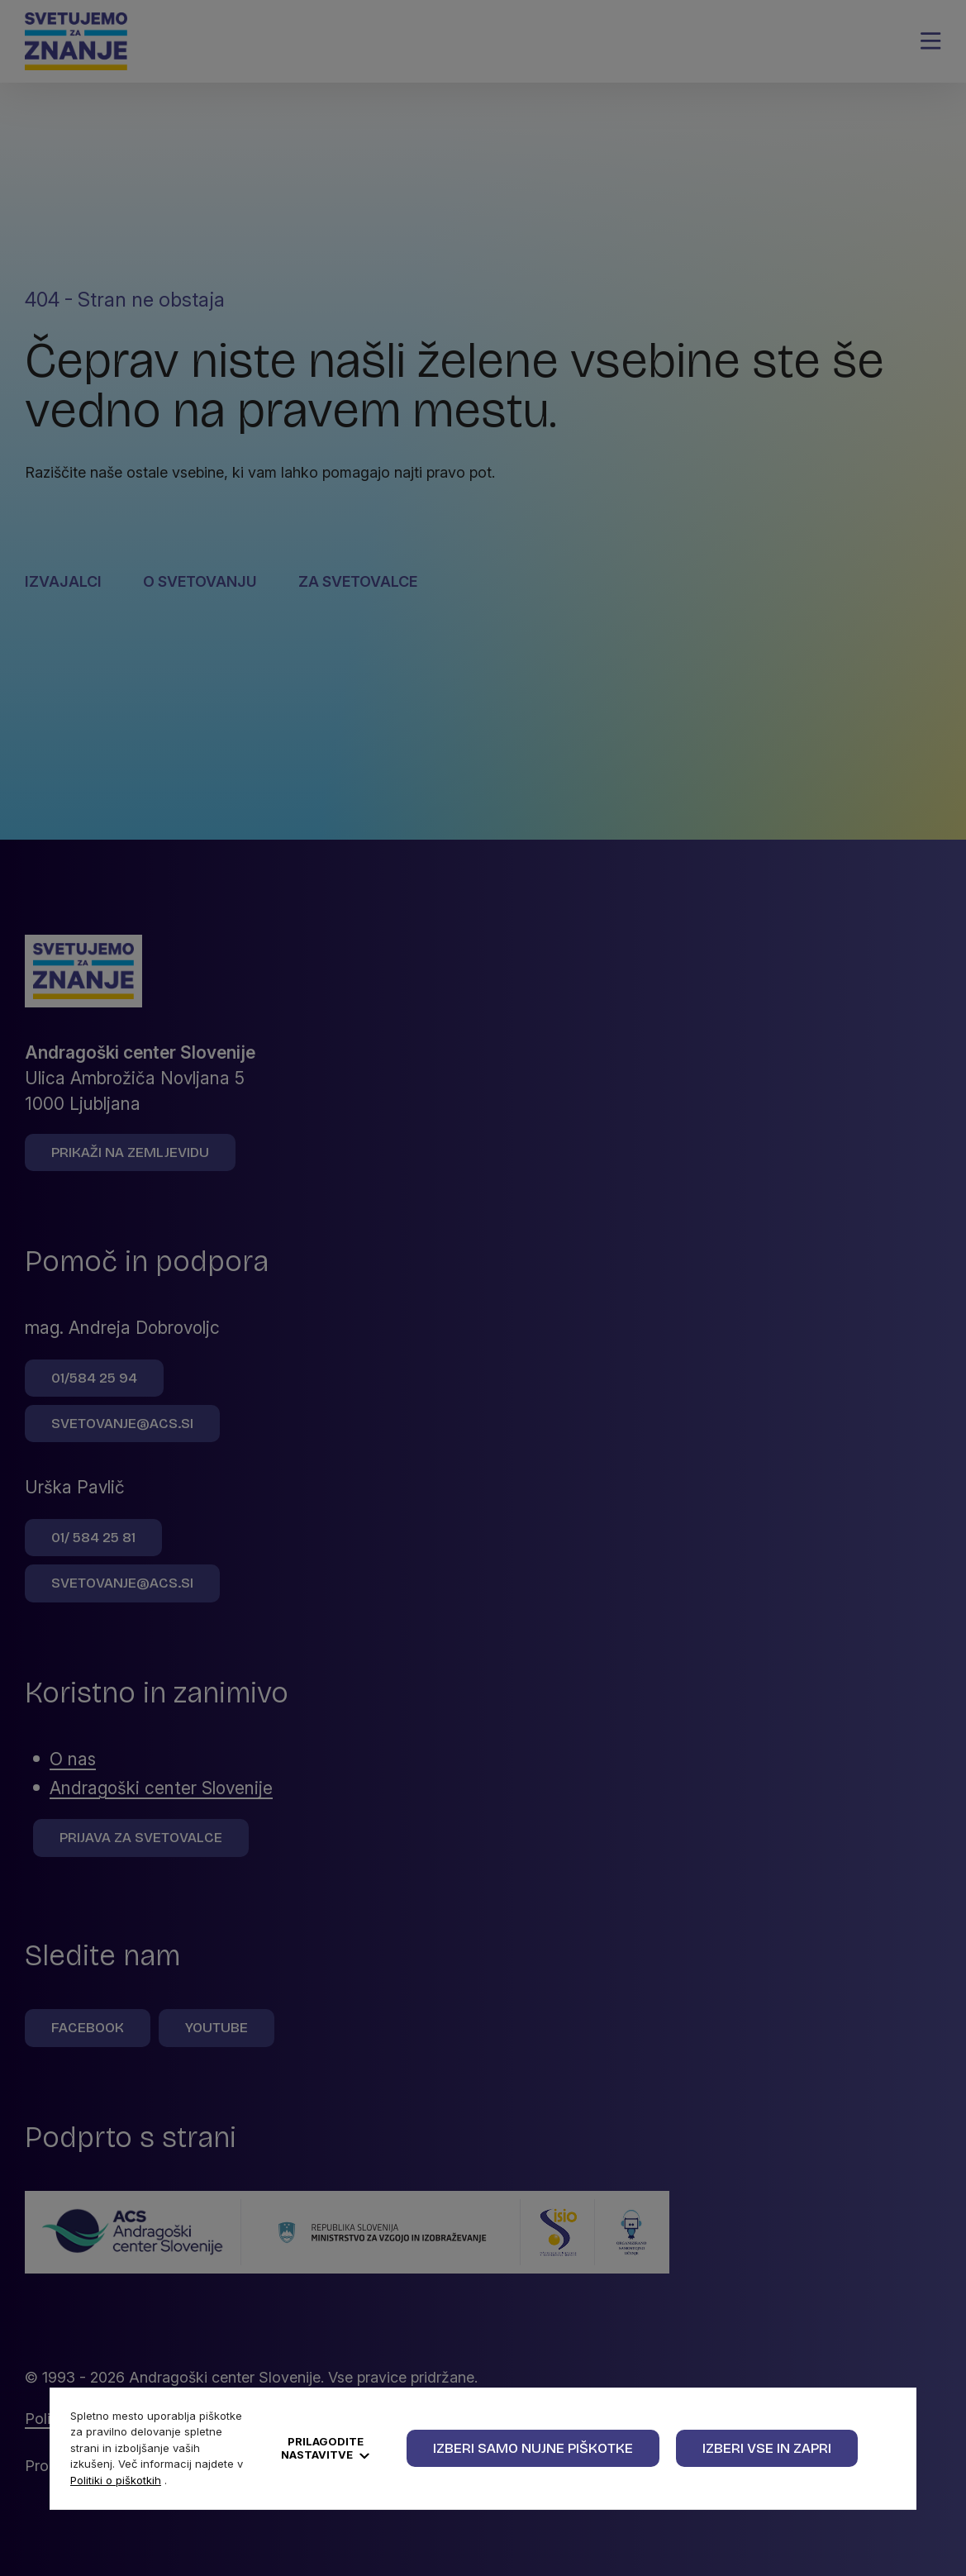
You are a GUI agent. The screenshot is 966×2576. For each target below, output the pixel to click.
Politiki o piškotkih (115, 2480)
